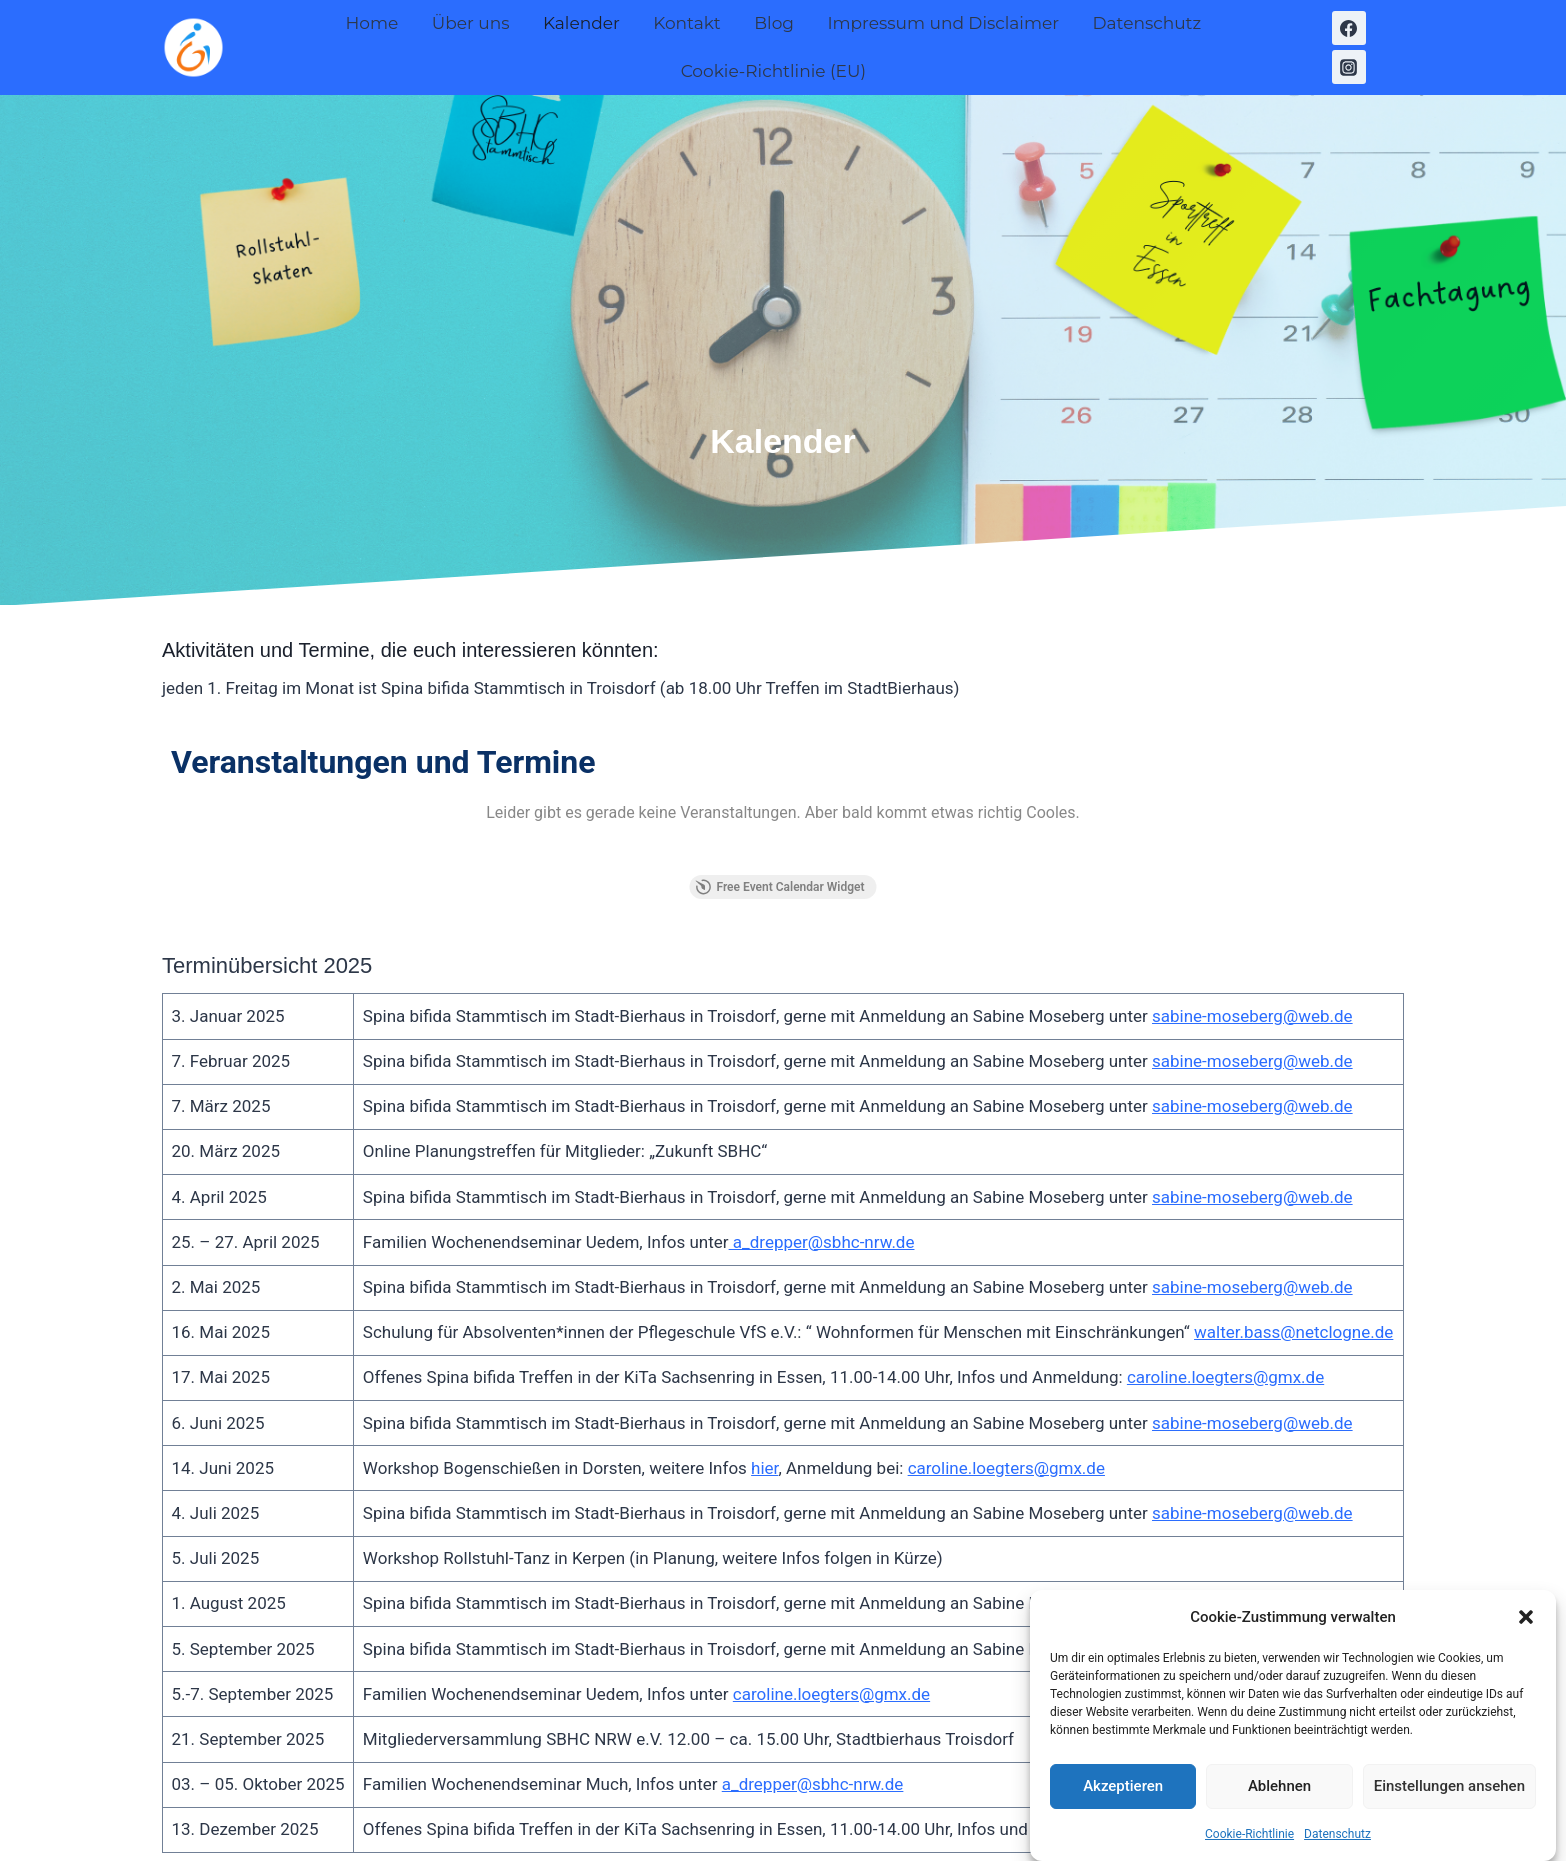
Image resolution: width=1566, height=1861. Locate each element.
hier (764, 1285)
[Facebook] (1349, 28)
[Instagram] (1349, 67)
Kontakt (687, 23)
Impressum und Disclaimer (943, 23)
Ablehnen (1279, 1802)
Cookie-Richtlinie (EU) (773, 71)
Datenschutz (1337, 1849)
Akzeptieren (1123, 1802)
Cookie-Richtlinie (1249, 1849)
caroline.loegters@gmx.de (1225, 1195)
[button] (1526, 1632)
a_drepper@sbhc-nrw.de (822, 1059)
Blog (774, 23)
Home (371, 23)
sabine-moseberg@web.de (1252, 833)
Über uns (471, 23)
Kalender (581, 23)
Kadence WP (1017, 1806)
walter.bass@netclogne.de (1293, 1150)
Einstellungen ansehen (1449, 1802)
